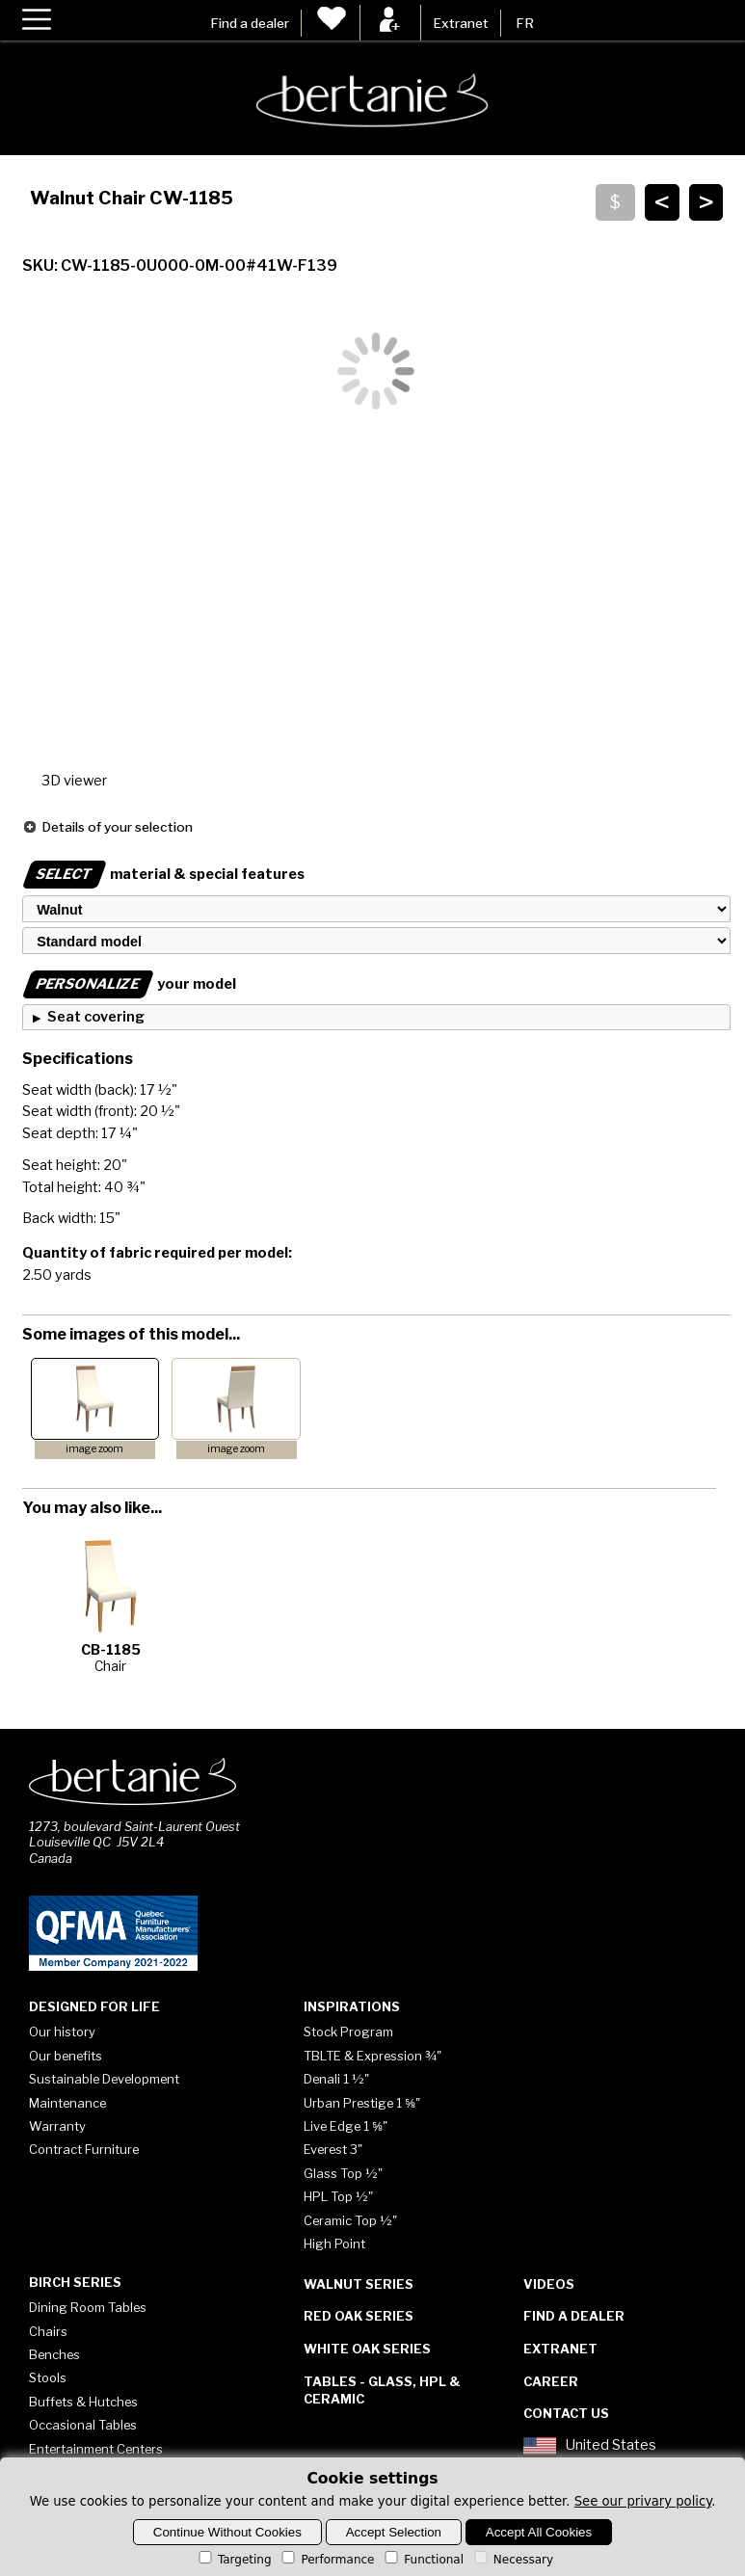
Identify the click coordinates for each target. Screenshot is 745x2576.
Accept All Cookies (539, 2532)
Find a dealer (249, 23)
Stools (48, 2377)
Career (550, 2381)
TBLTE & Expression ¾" (372, 2055)
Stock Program (348, 2031)
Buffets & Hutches (83, 2401)
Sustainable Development (104, 2078)
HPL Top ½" (338, 2196)
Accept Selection (393, 2532)
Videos (548, 2284)
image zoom (94, 1449)
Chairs (48, 2331)
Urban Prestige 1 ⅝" (362, 2103)
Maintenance (67, 2103)
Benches (54, 2354)
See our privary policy (643, 2501)
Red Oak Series (358, 2316)
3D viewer (74, 780)
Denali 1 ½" (336, 2078)
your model (129, 984)
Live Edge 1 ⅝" (345, 2126)
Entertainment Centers (96, 2448)
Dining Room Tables (87, 2307)
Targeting (234, 2559)
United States (589, 2446)
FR (525, 23)
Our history (62, 2031)
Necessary (512, 2559)
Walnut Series (358, 2284)
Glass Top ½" (343, 2173)
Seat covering (96, 1016)
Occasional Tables (83, 2424)
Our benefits (65, 2055)
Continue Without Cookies (227, 2532)
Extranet (461, 23)
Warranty (57, 2126)
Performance (326, 2559)
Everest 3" (333, 2149)
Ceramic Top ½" (350, 2220)
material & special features (163, 874)
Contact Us (566, 2413)
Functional (423, 2559)
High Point (334, 2243)
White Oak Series (367, 2348)
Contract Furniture (84, 2149)
